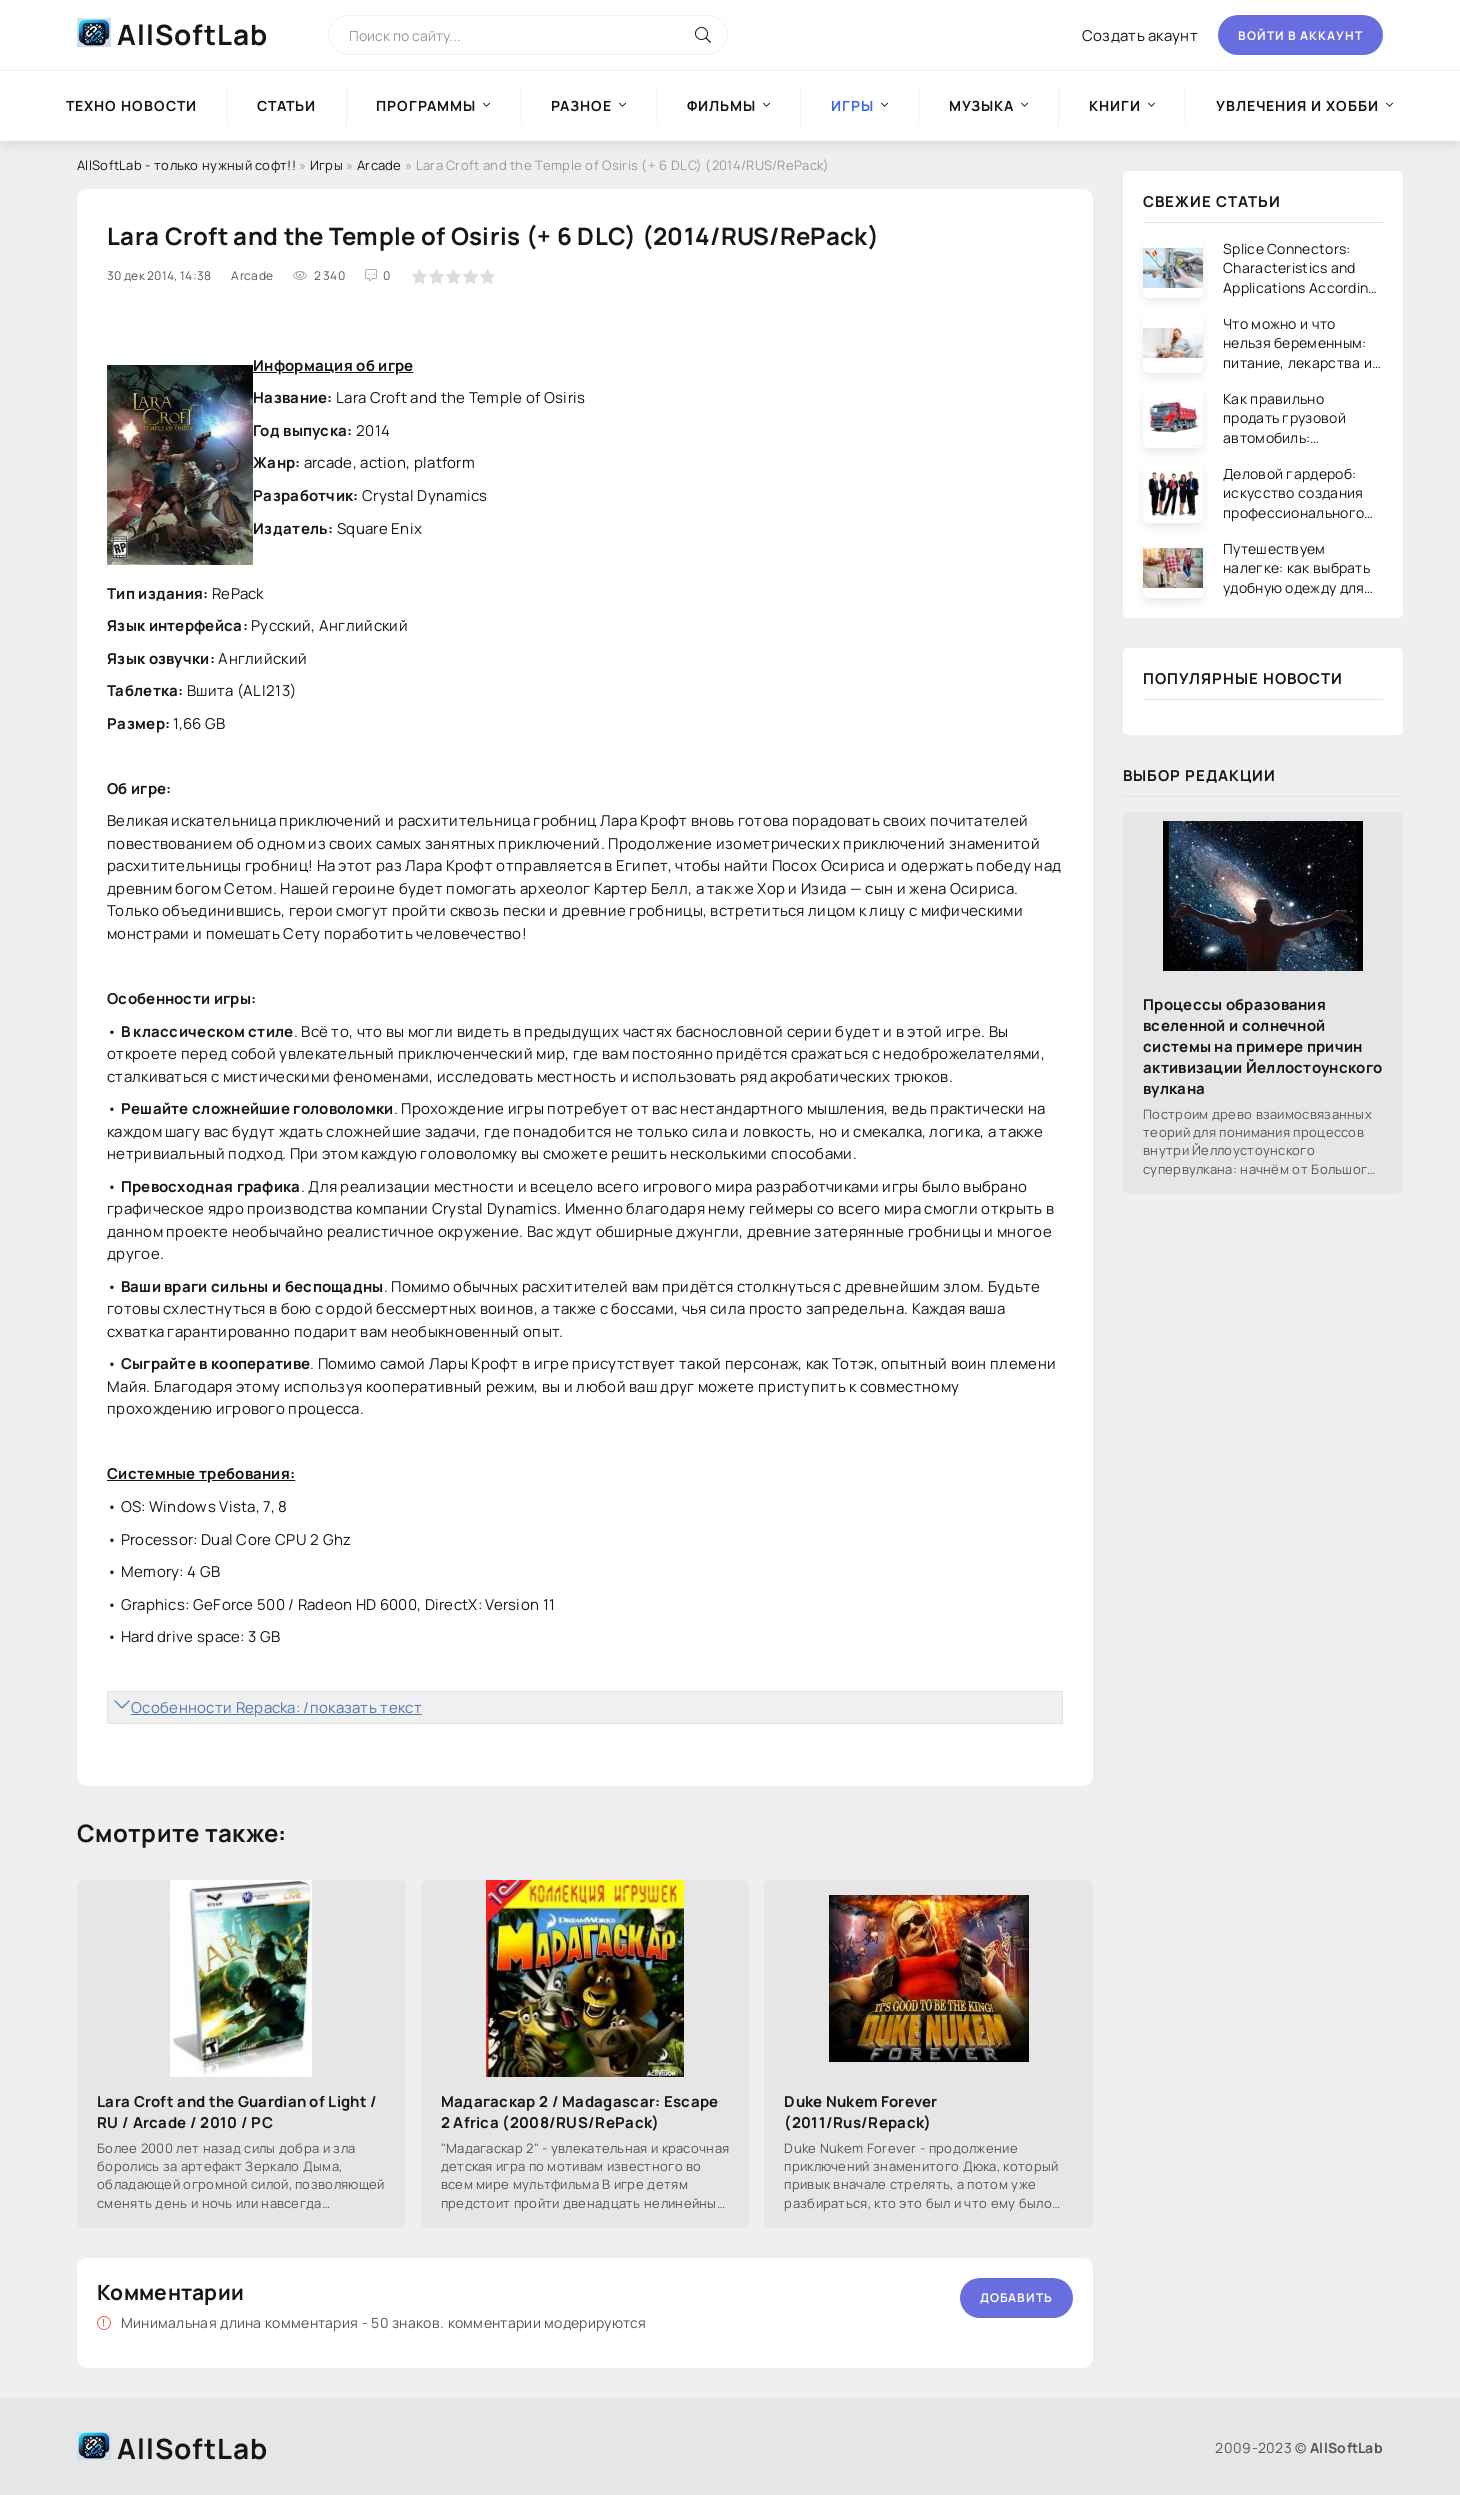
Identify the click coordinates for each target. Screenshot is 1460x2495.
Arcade (379, 165)
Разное (581, 105)
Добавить (1016, 2297)
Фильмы (721, 105)
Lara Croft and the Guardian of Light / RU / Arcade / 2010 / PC (237, 2112)
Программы (426, 105)
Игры (326, 165)
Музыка (981, 105)
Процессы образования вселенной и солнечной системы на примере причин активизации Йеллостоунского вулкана (1262, 1046)
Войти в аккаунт (1300, 35)
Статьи (286, 105)
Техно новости (131, 105)
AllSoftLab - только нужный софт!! (186, 165)
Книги (1115, 105)
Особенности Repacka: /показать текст (276, 1707)
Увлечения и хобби (1297, 105)
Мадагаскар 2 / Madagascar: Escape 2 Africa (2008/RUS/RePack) (580, 2112)
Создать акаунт (1140, 35)
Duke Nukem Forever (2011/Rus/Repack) (860, 2112)
